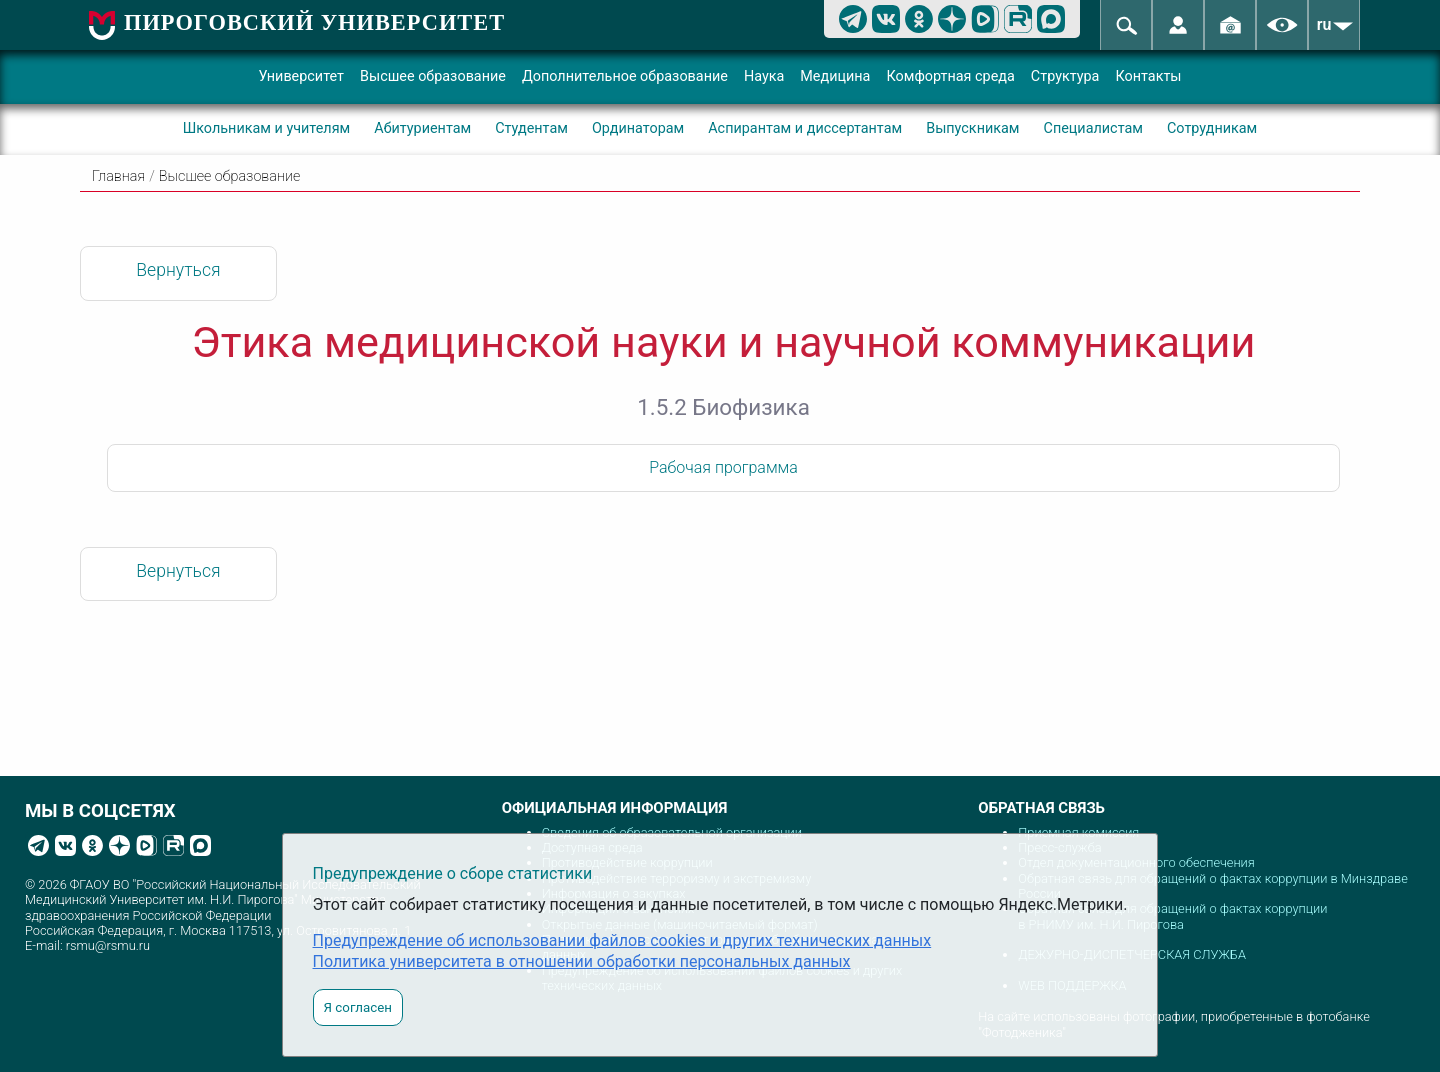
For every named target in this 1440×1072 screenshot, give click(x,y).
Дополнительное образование (625, 76)
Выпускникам (972, 128)
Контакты (1148, 76)
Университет (301, 76)
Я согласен (358, 1007)
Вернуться (178, 270)
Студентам (531, 128)
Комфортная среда (950, 76)
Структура (1065, 76)
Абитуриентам (422, 128)
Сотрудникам (1212, 128)
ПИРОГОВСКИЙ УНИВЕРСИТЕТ (314, 22)
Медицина (835, 76)
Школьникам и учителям (267, 128)
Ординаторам (638, 128)
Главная (118, 176)
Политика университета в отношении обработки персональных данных (582, 961)
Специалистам (1093, 128)
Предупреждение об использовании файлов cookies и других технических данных (622, 940)
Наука (764, 76)
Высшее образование (433, 76)
